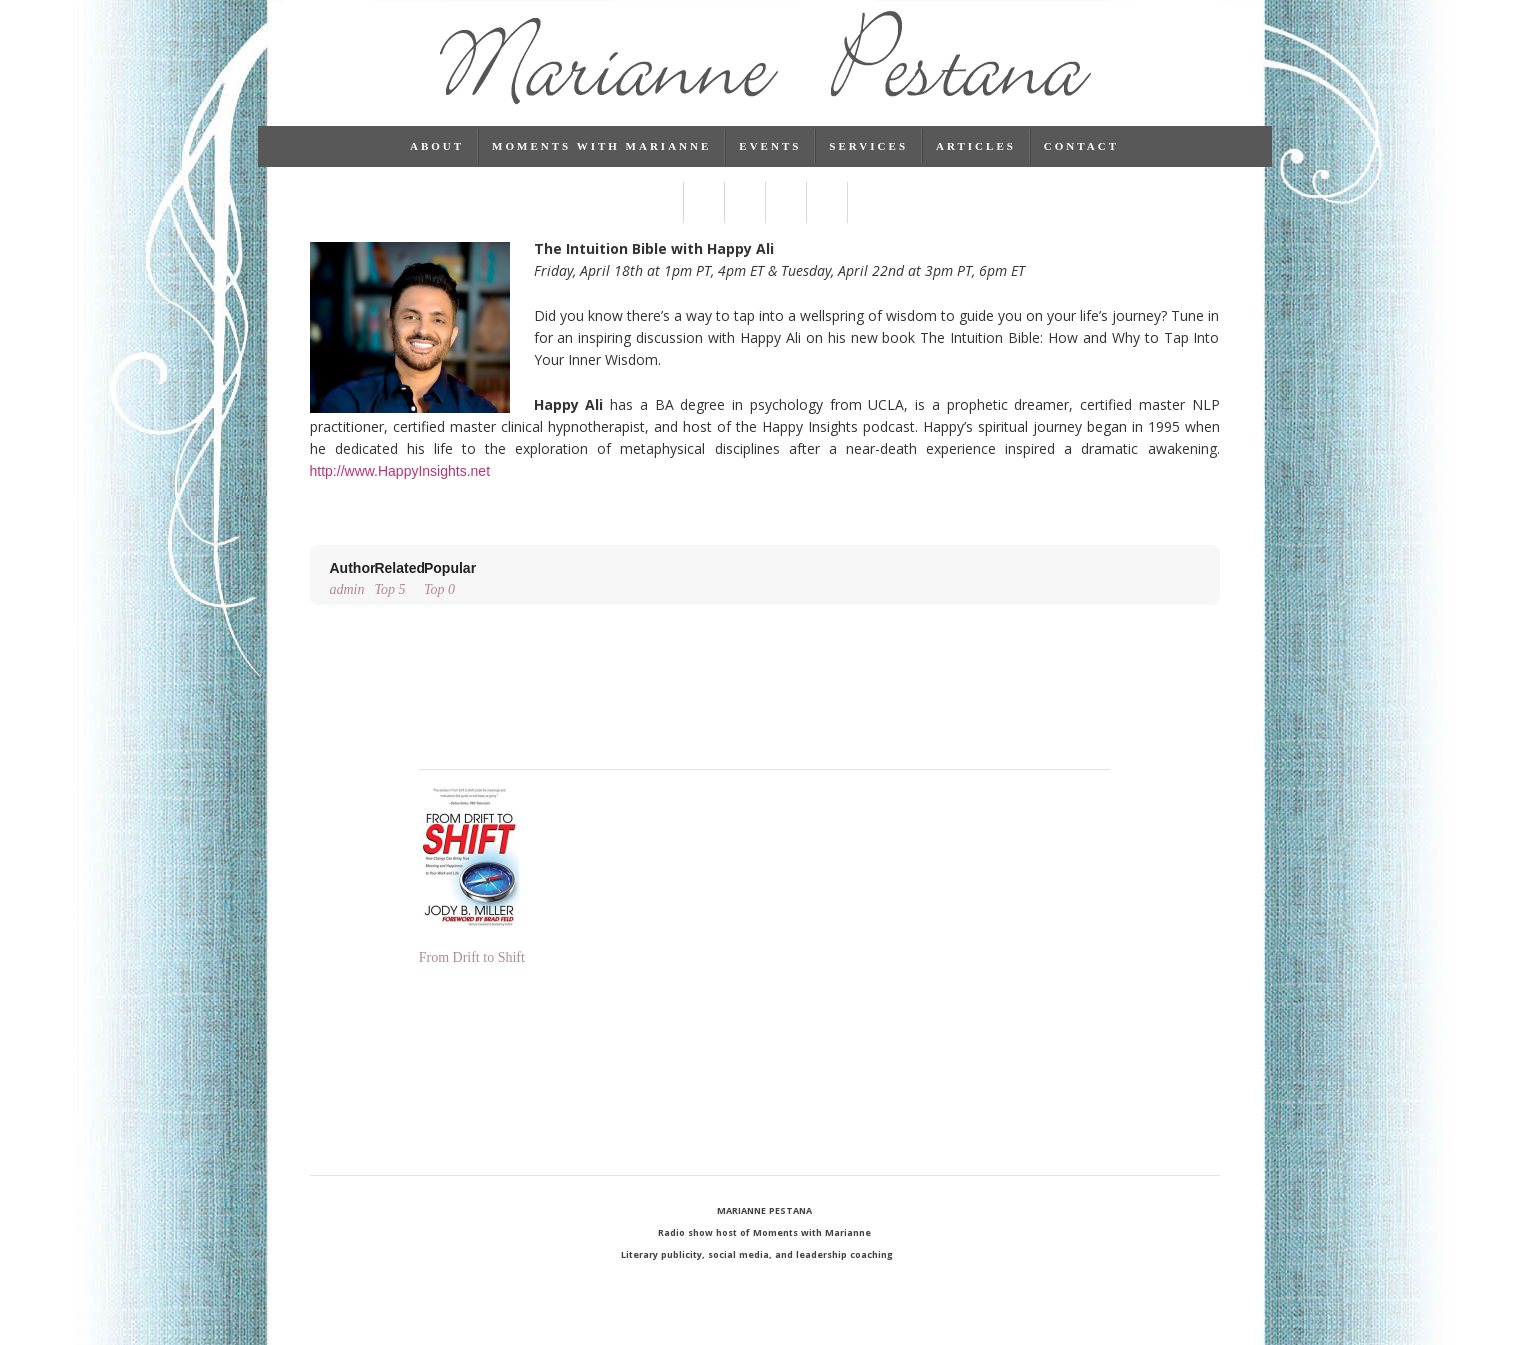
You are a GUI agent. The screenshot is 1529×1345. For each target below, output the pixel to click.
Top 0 (450, 595)
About (437, 165)
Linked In (744, 221)
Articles (976, 165)
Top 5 (399, 595)
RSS (867, 221)
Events (770, 165)
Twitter (703, 221)
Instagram (826, 221)
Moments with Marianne (601, 165)
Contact (1081, 165)
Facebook (662, 221)
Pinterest (785, 221)
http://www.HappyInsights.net (400, 490)
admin (353, 595)
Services (868, 165)
